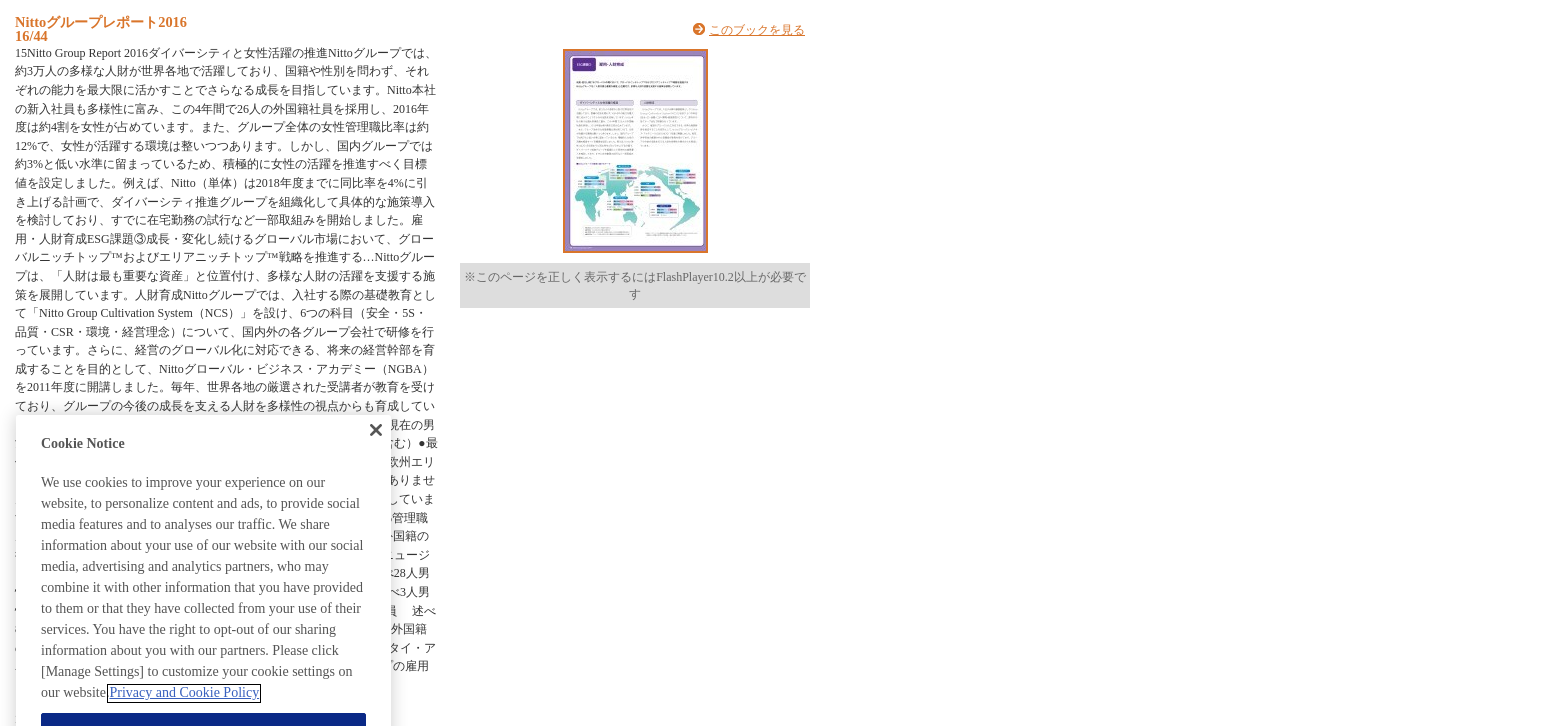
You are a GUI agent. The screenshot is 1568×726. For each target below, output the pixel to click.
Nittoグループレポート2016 (101, 22)
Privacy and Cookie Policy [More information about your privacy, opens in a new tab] (184, 709)
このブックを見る (757, 30)
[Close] (376, 446)
